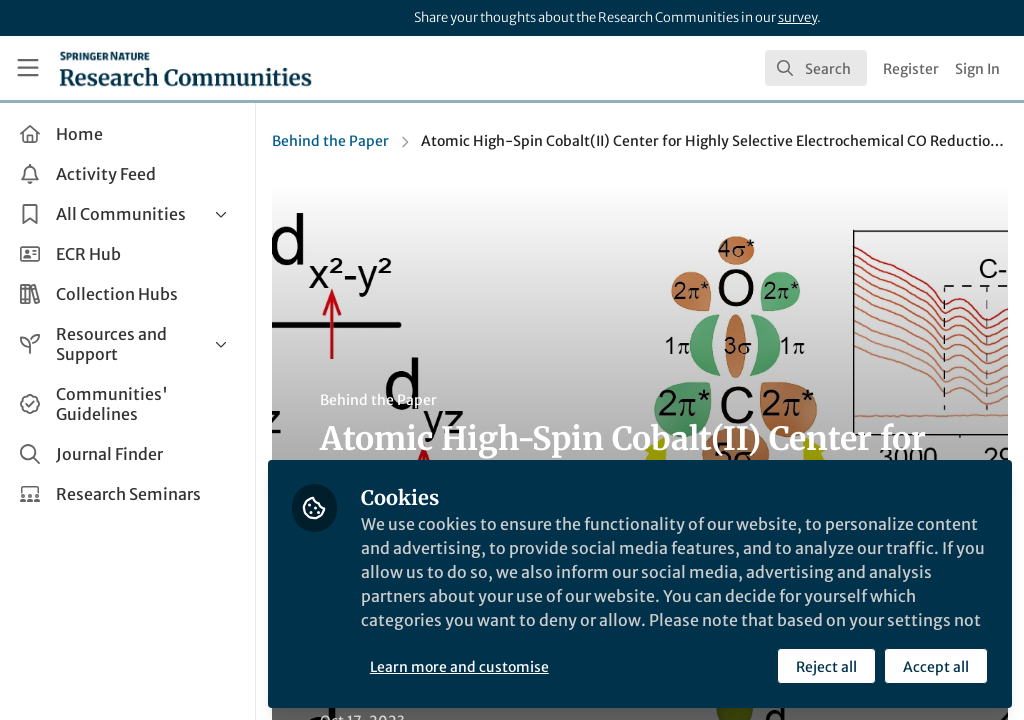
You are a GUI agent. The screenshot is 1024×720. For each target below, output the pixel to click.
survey (797, 17)
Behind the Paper (330, 141)
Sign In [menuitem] (977, 69)
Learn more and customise (459, 667)
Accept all (936, 667)
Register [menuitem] (911, 69)
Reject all (826, 667)
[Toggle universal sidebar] (28, 68)
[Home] (185, 68)
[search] (816, 68)
